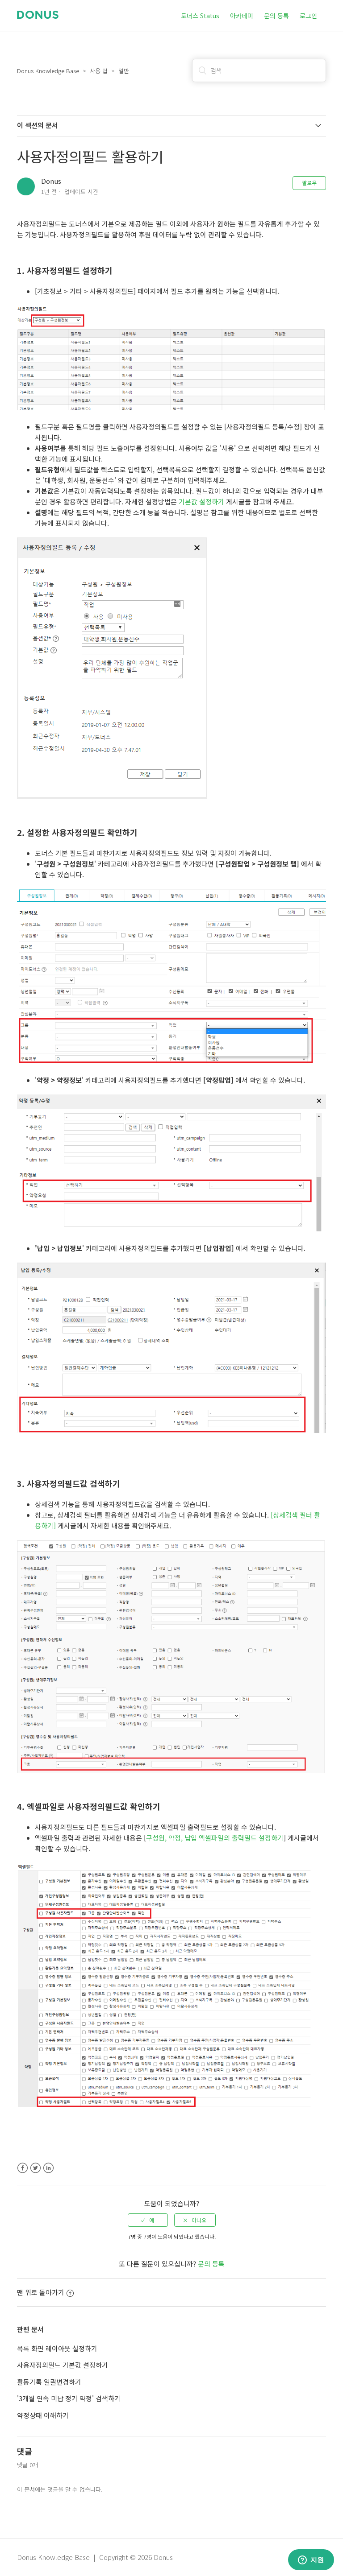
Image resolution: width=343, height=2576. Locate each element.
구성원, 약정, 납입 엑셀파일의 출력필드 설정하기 (215, 1837)
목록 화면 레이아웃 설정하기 (57, 2348)
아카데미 (241, 15)
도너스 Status (200, 15)
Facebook (22, 2168)
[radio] (148, 2220)
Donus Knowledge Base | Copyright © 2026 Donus (95, 2557)
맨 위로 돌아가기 (45, 2292)
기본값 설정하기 (201, 501)
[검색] (259, 70)
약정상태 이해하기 (43, 2415)
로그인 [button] (308, 15)
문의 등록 (276, 15)
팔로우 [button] (309, 182)
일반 (123, 70)
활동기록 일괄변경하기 (49, 2381)
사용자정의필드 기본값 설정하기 (62, 2365)
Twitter (35, 2168)
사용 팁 (99, 70)
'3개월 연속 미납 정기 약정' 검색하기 (69, 2398)
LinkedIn (48, 2168)
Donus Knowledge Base (48, 70)
